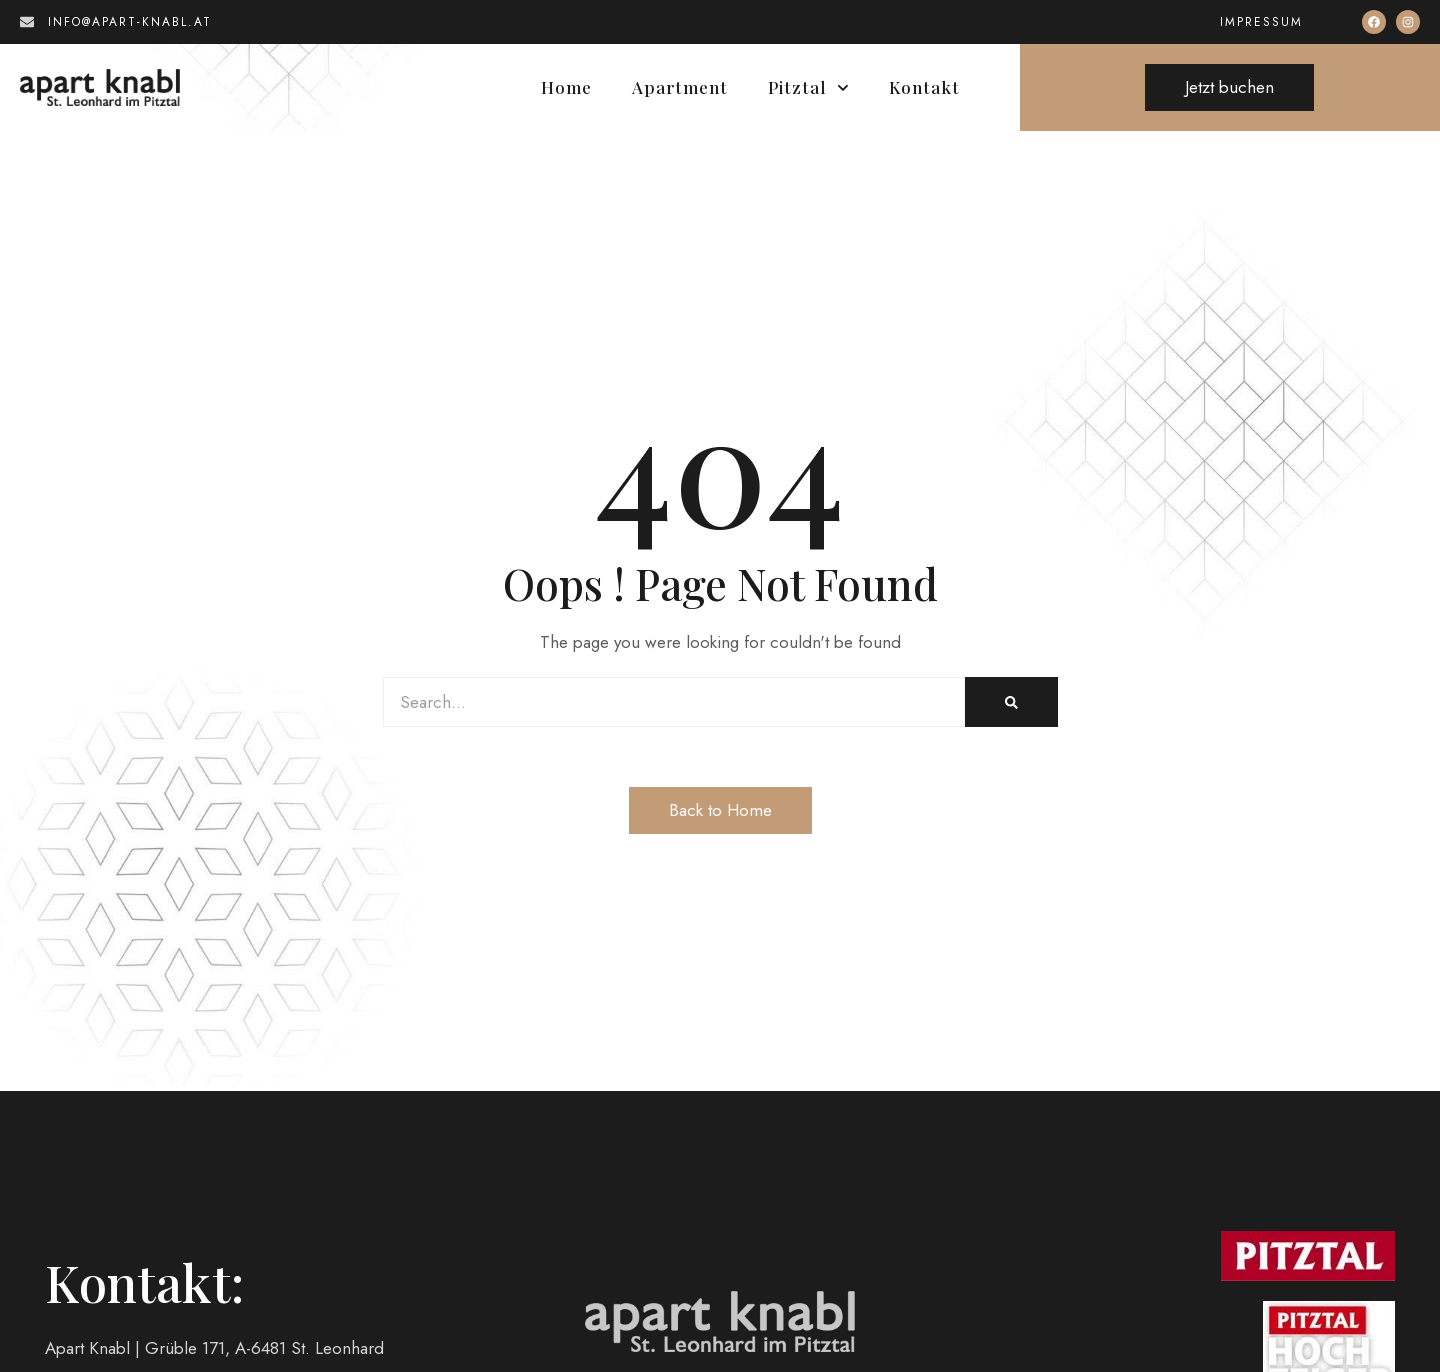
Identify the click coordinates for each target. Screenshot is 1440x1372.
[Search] (1011, 702)
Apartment (680, 87)
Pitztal (808, 87)
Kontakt (924, 87)
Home (566, 87)
